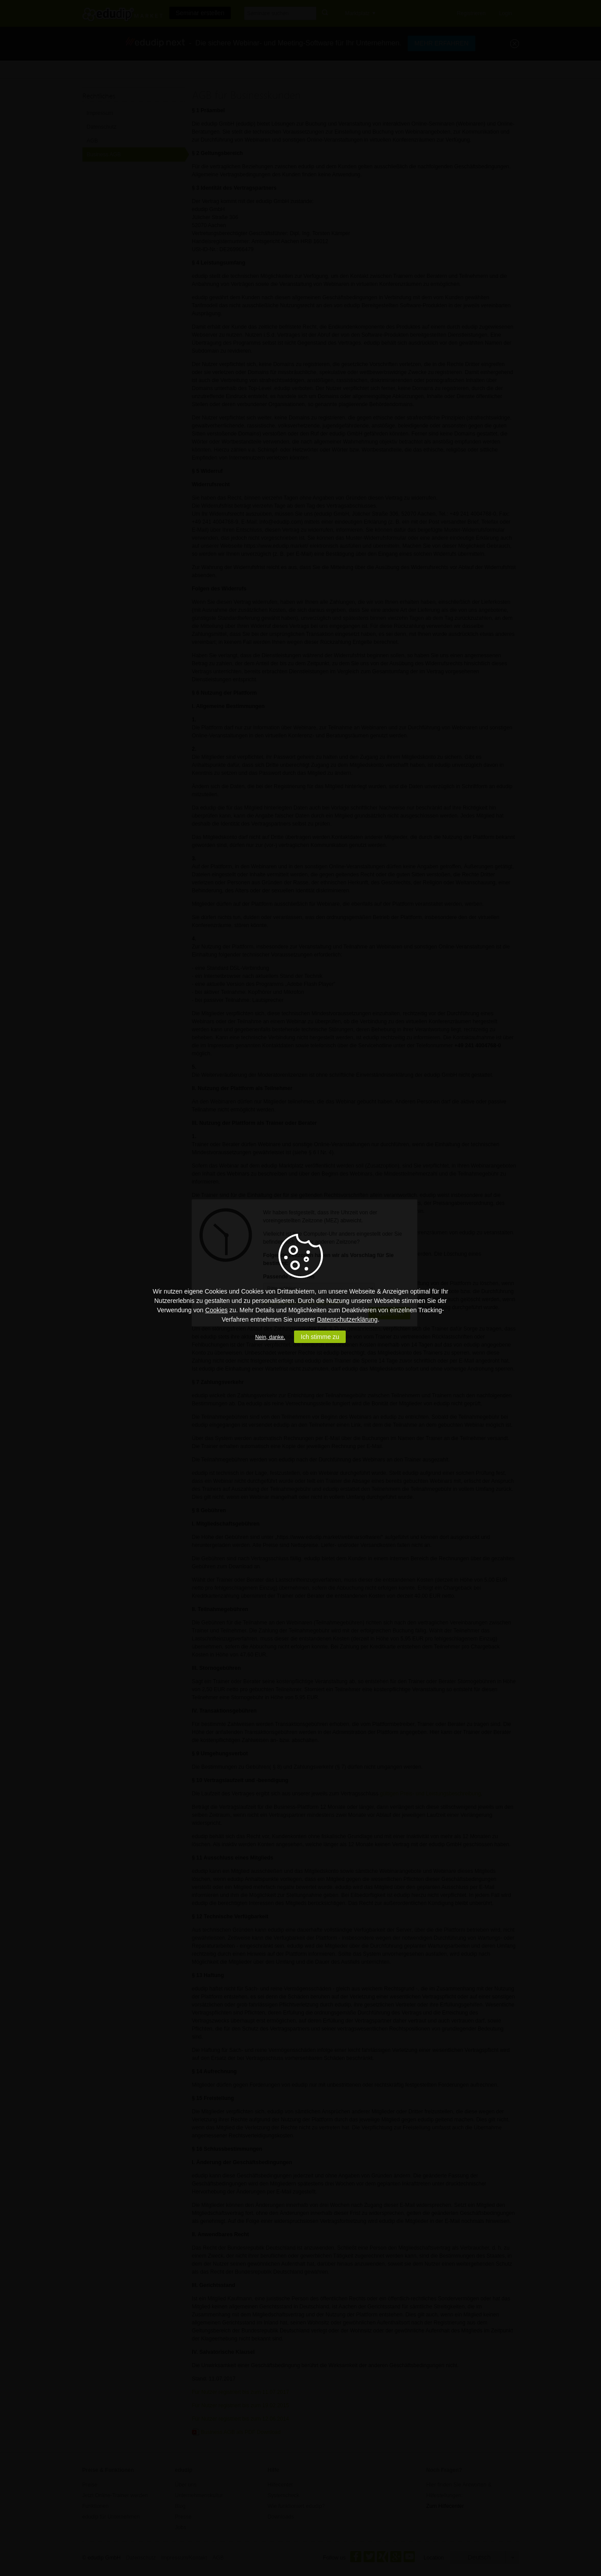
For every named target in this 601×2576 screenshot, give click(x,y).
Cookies (216, 1310)
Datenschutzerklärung (347, 1319)
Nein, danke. (270, 1337)
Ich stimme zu (320, 1336)
